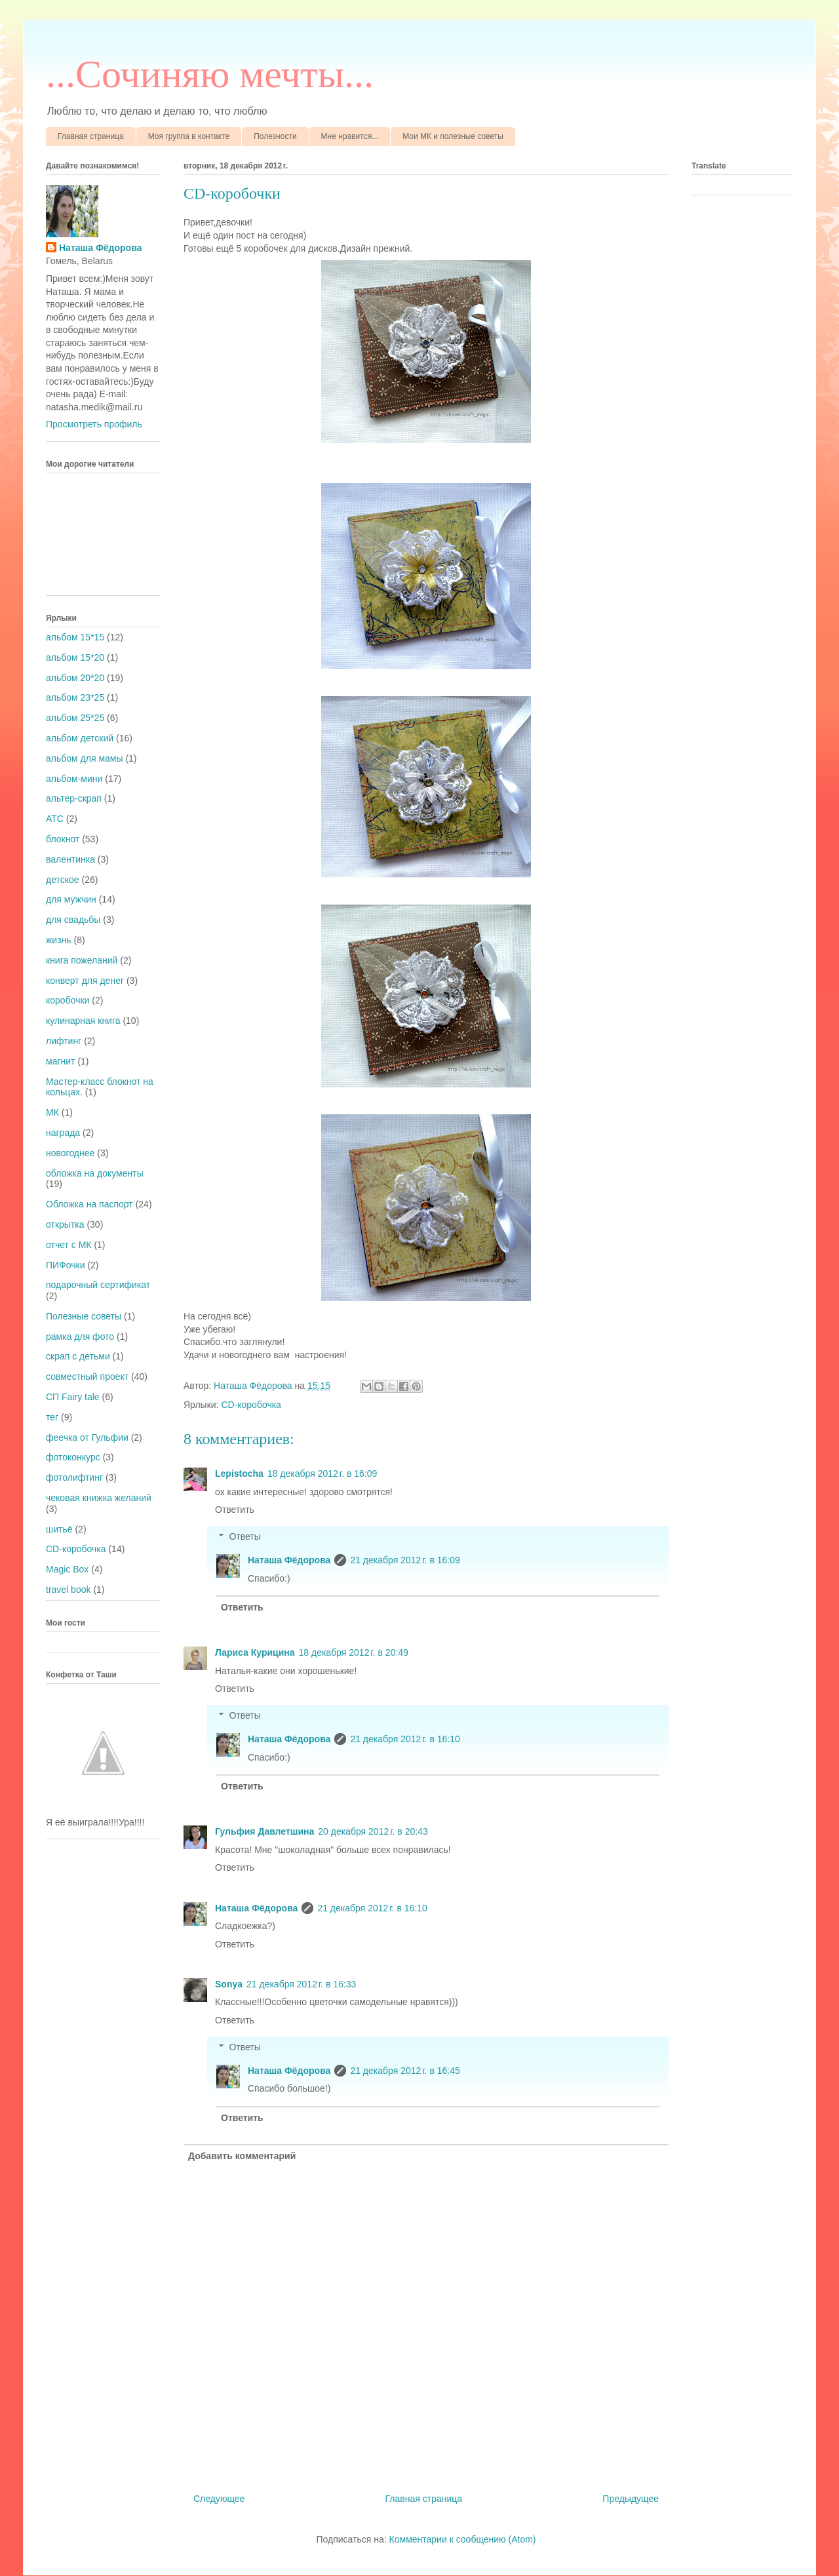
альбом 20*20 (75, 678)
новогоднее (70, 1153)
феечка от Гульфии (87, 1437)
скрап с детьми (78, 1356)
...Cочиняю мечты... (210, 74)
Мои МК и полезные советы (452, 136)
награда (63, 1132)
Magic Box (67, 1569)
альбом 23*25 (75, 697)
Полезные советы (83, 1316)
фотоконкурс (73, 1457)
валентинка (70, 859)
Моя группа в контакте (188, 136)
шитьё (59, 1529)
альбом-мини (74, 778)
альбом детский (79, 738)
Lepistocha (239, 1473)
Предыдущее (630, 2498)
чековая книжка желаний (98, 1498)
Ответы (244, 1536)
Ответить (234, 1509)
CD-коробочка (251, 1404)
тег (52, 1417)
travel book (68, 1589)
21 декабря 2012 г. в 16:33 (301, 1984)
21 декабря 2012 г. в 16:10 (404, 1739)
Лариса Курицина (255, 1652)
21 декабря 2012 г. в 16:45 (404, 2070)
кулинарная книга (83, 1020)
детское (62, 879)
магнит (60, 1061)
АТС (55, 818)
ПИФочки (65, 1265)
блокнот (62, 839)
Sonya (229, 1984)
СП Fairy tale (73, 1397)
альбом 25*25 (75, 717)
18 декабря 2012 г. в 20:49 (353, 1652)
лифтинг (63, 1041)
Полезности (275, 136)
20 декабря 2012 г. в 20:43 (372, 1831)
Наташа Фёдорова (254, 1385)
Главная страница (91, 136)
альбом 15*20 (75, 657)
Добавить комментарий (242, 2156)
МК (52, 1112)
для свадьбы (73, 919)
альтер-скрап (74, 798)
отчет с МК (69, 1244)
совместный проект (87, 1376)
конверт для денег (85, 980)
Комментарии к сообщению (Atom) (462, 2539)
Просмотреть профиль (94, 424)
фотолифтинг (74, 1477)
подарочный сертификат (98, 1284)
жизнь (58, 940)
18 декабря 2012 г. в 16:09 (322, 1473)
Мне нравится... (350, 136)
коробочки (67, 1000)
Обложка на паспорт (89, 1204)
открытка (65, 1224)
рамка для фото (80, 1336)
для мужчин (71, 899)
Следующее (218, 2498)
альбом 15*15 (75, 637)
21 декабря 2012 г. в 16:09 (404, 1560)
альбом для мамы (84, 758)
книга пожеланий (81, 960)
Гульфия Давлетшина (264, 1831)
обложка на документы (95, 1173)
